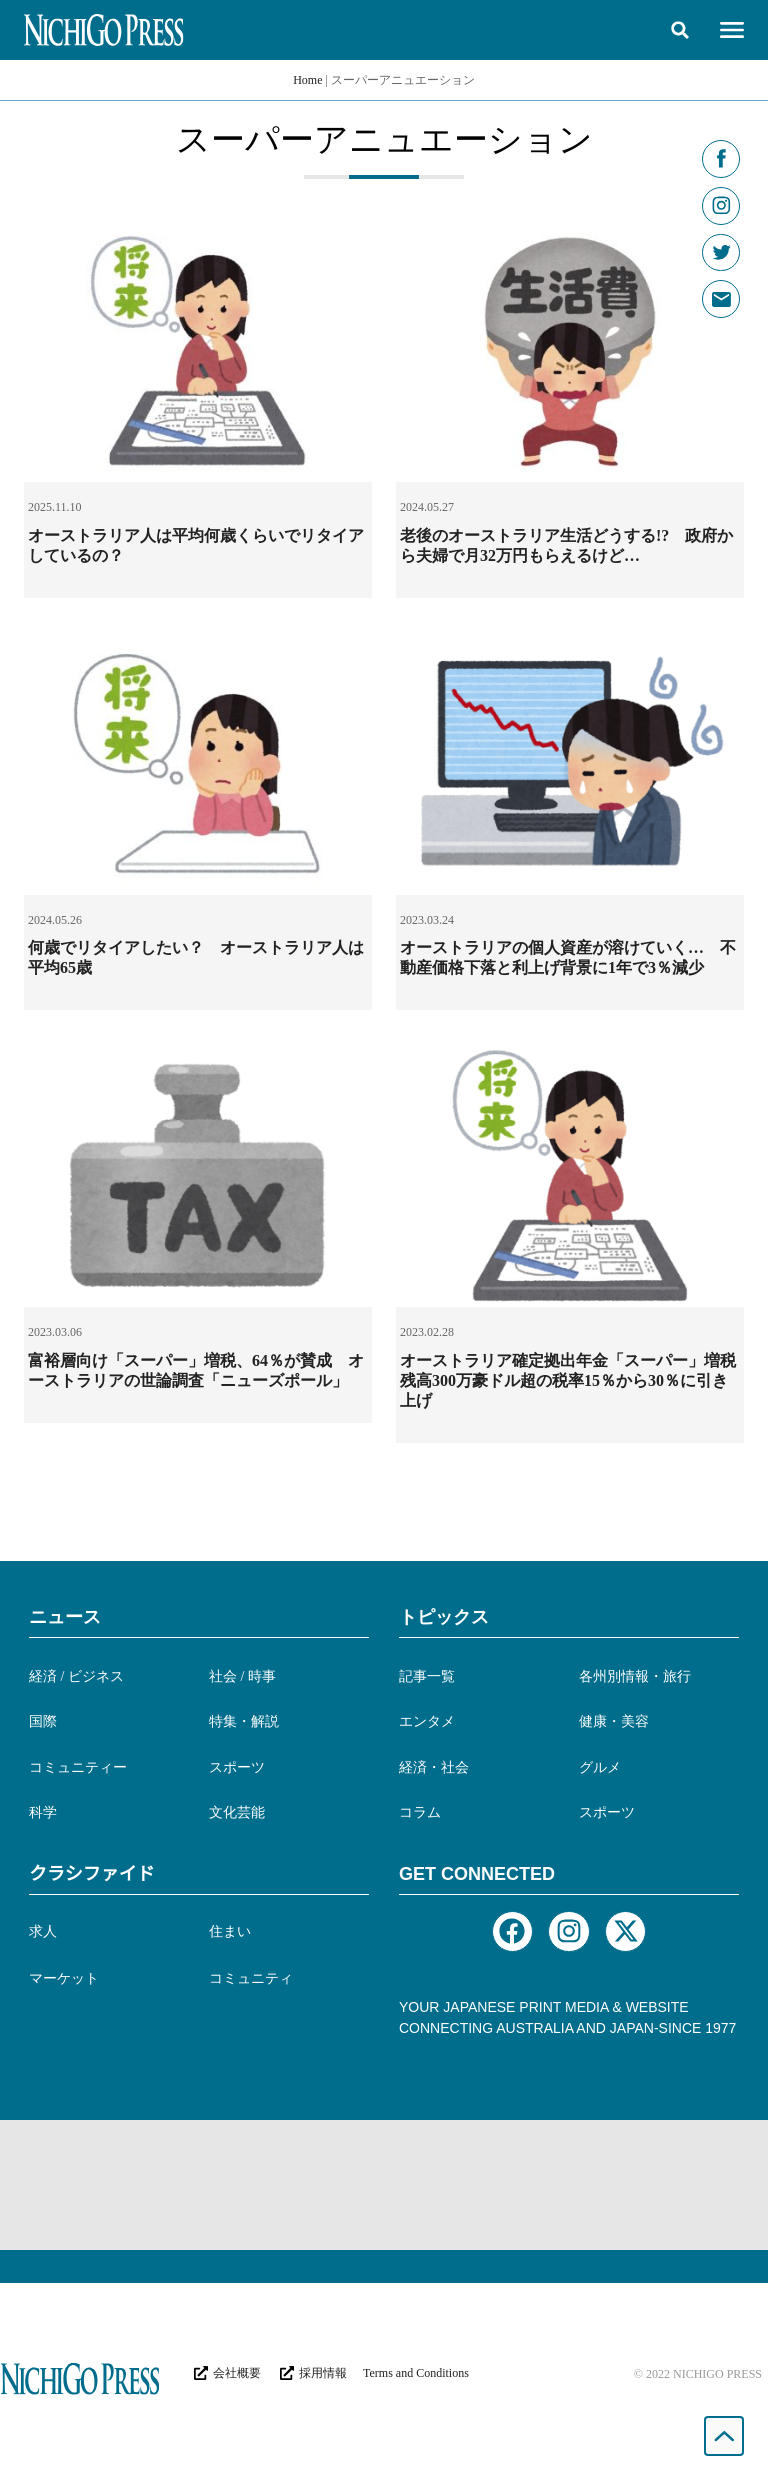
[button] (680, 30)
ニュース (65, 1617)
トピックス (444, 1617)
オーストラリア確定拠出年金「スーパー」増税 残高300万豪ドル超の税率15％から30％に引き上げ (576, 1380)
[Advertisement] (384, 2185)
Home (307, 80)
